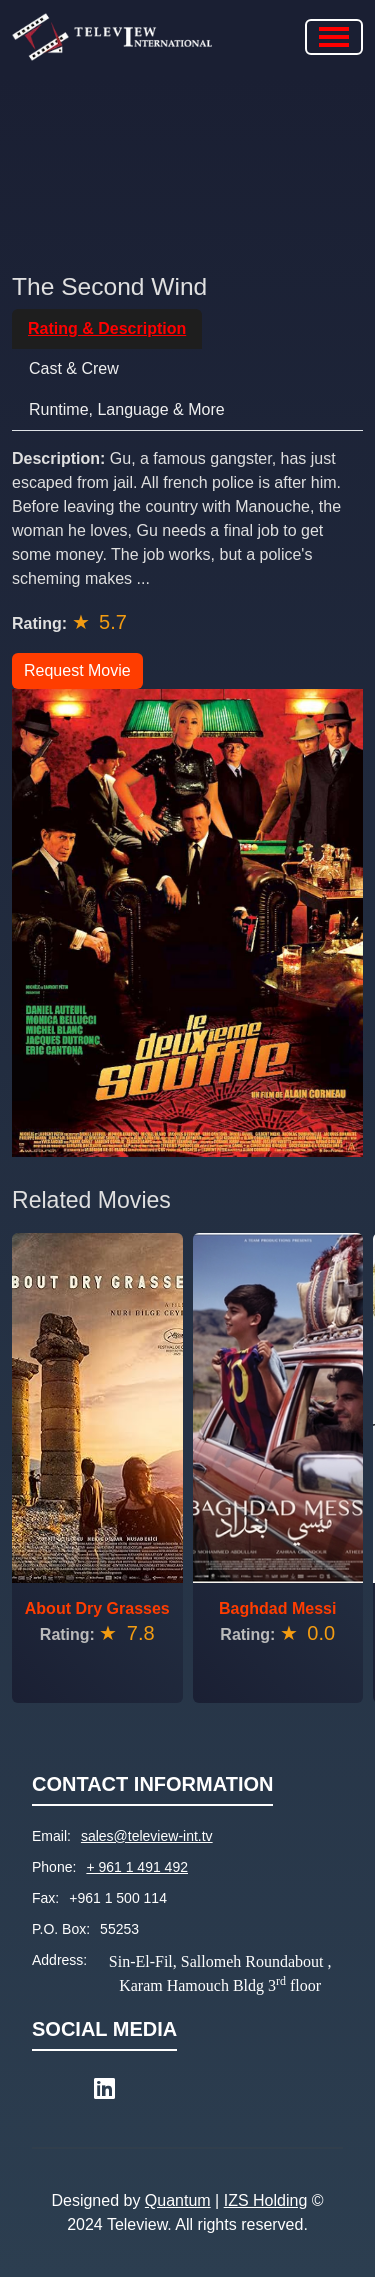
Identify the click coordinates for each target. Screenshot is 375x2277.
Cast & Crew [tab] (74, 368)
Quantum (178, 2200)
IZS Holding (266, 2200)
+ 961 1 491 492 (137, 1867)
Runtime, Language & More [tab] (127, 409)
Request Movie (77, 670)
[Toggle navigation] (334, 37)
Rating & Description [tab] (107, 328)
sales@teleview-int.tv (147, 1836)
